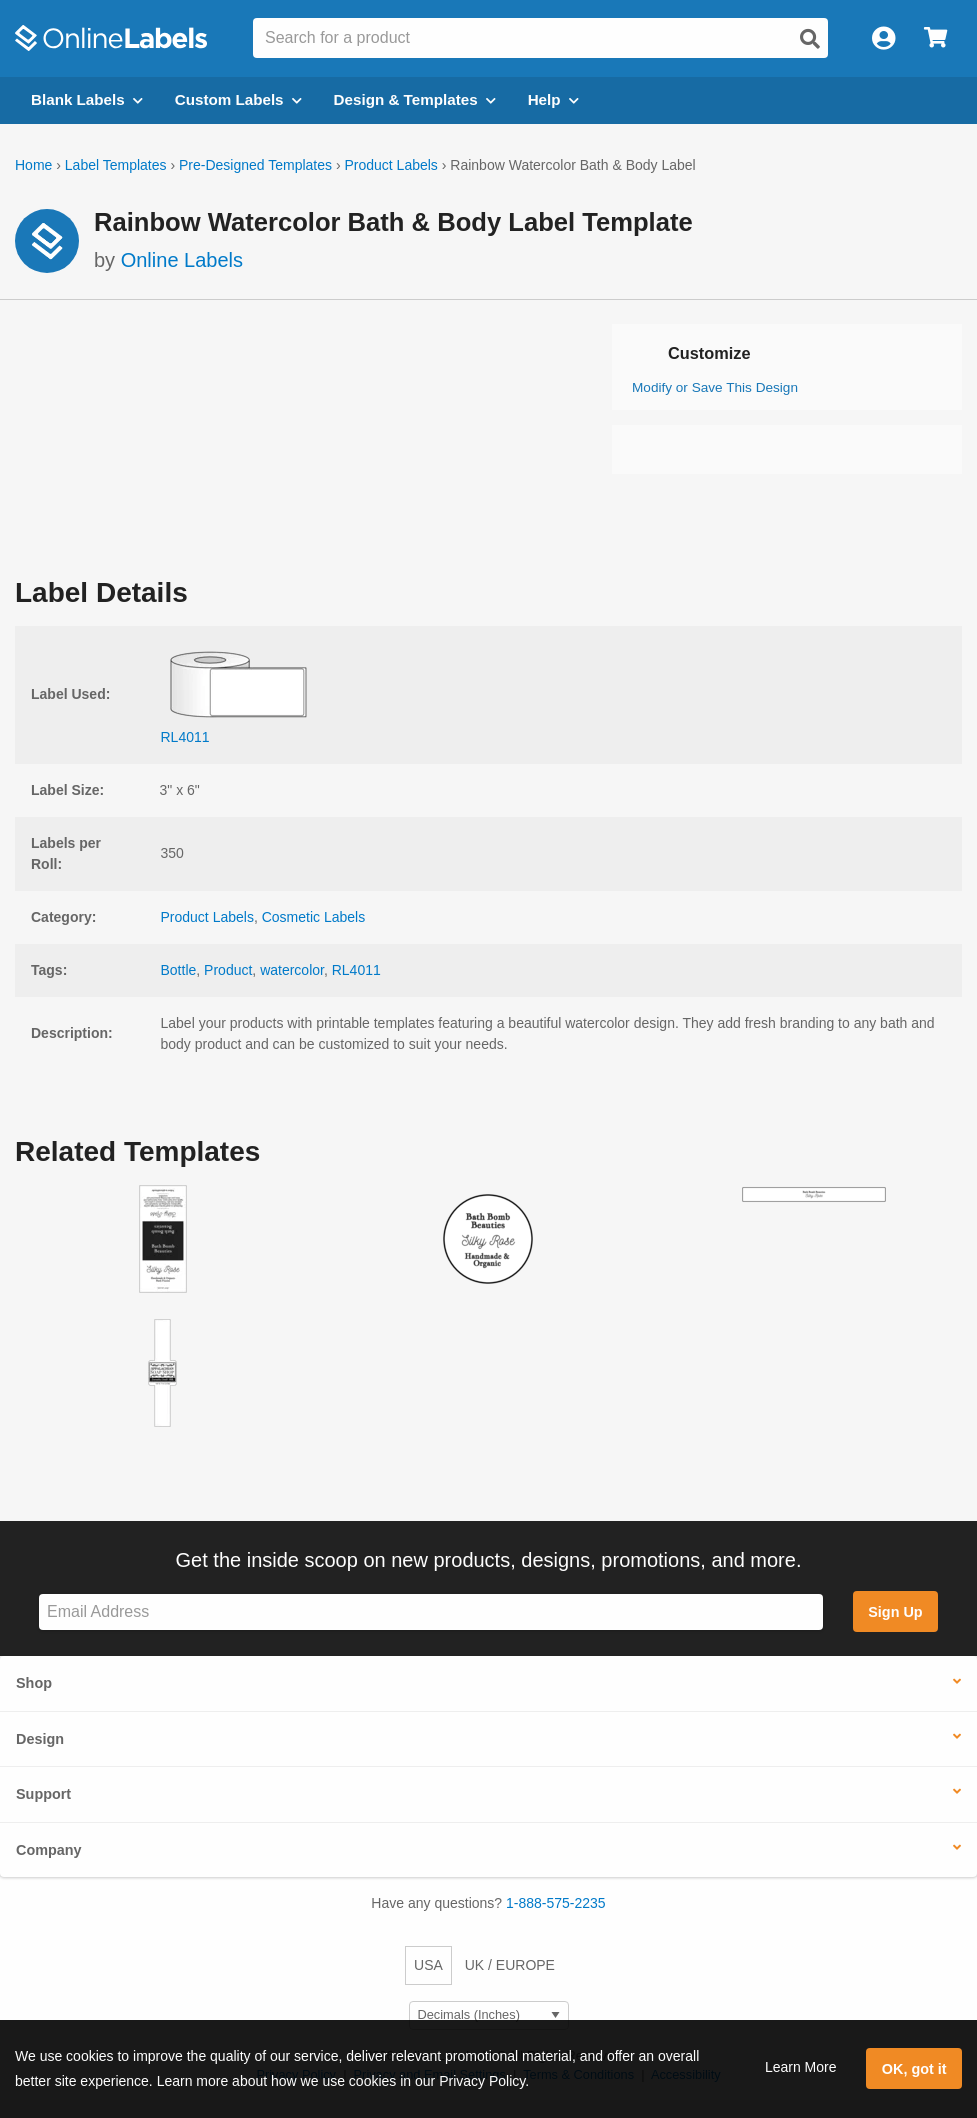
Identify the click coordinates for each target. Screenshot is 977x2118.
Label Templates (116, 165)
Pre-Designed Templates (255, 165)
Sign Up (895, 1612)
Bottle (179, 970)
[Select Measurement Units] (489, 2015)
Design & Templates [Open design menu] (415, 99)
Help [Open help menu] (553, 99)
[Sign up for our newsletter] (431, 1612)
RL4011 (356, 970)
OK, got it (914, 2069)
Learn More (801, 2067)
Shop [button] (34, 1683)
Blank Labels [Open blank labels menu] (87, 99)
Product (228, 970)
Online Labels (182, 260)
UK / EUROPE (510, 1965)
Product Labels (390, 165)
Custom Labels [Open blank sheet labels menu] (238, 99)
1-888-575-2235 (556, 1903)
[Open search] (810, 39)
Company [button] (49, 1850)
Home (33, 165)
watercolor (292, 970)
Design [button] (40, 1739)
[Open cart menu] (935, 38)
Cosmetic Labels (314, 917)
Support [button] (43, 1794)
